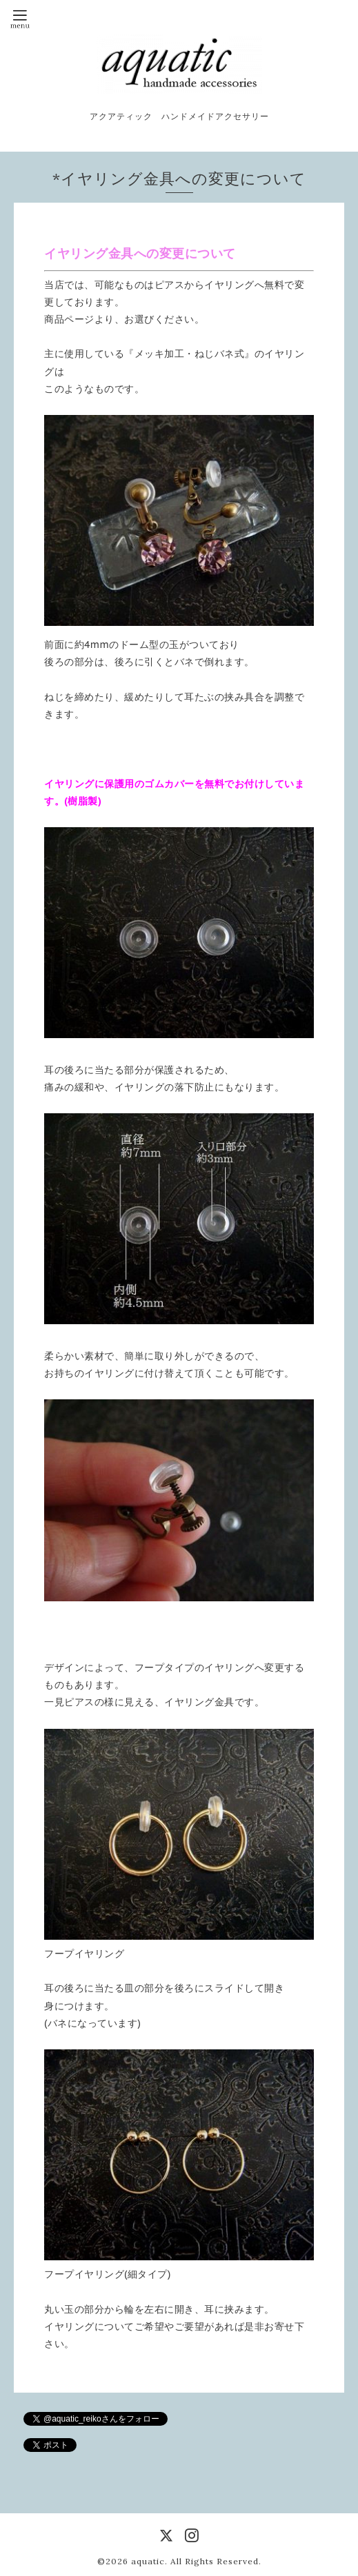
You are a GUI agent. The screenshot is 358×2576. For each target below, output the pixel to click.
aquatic (148, 2561)
